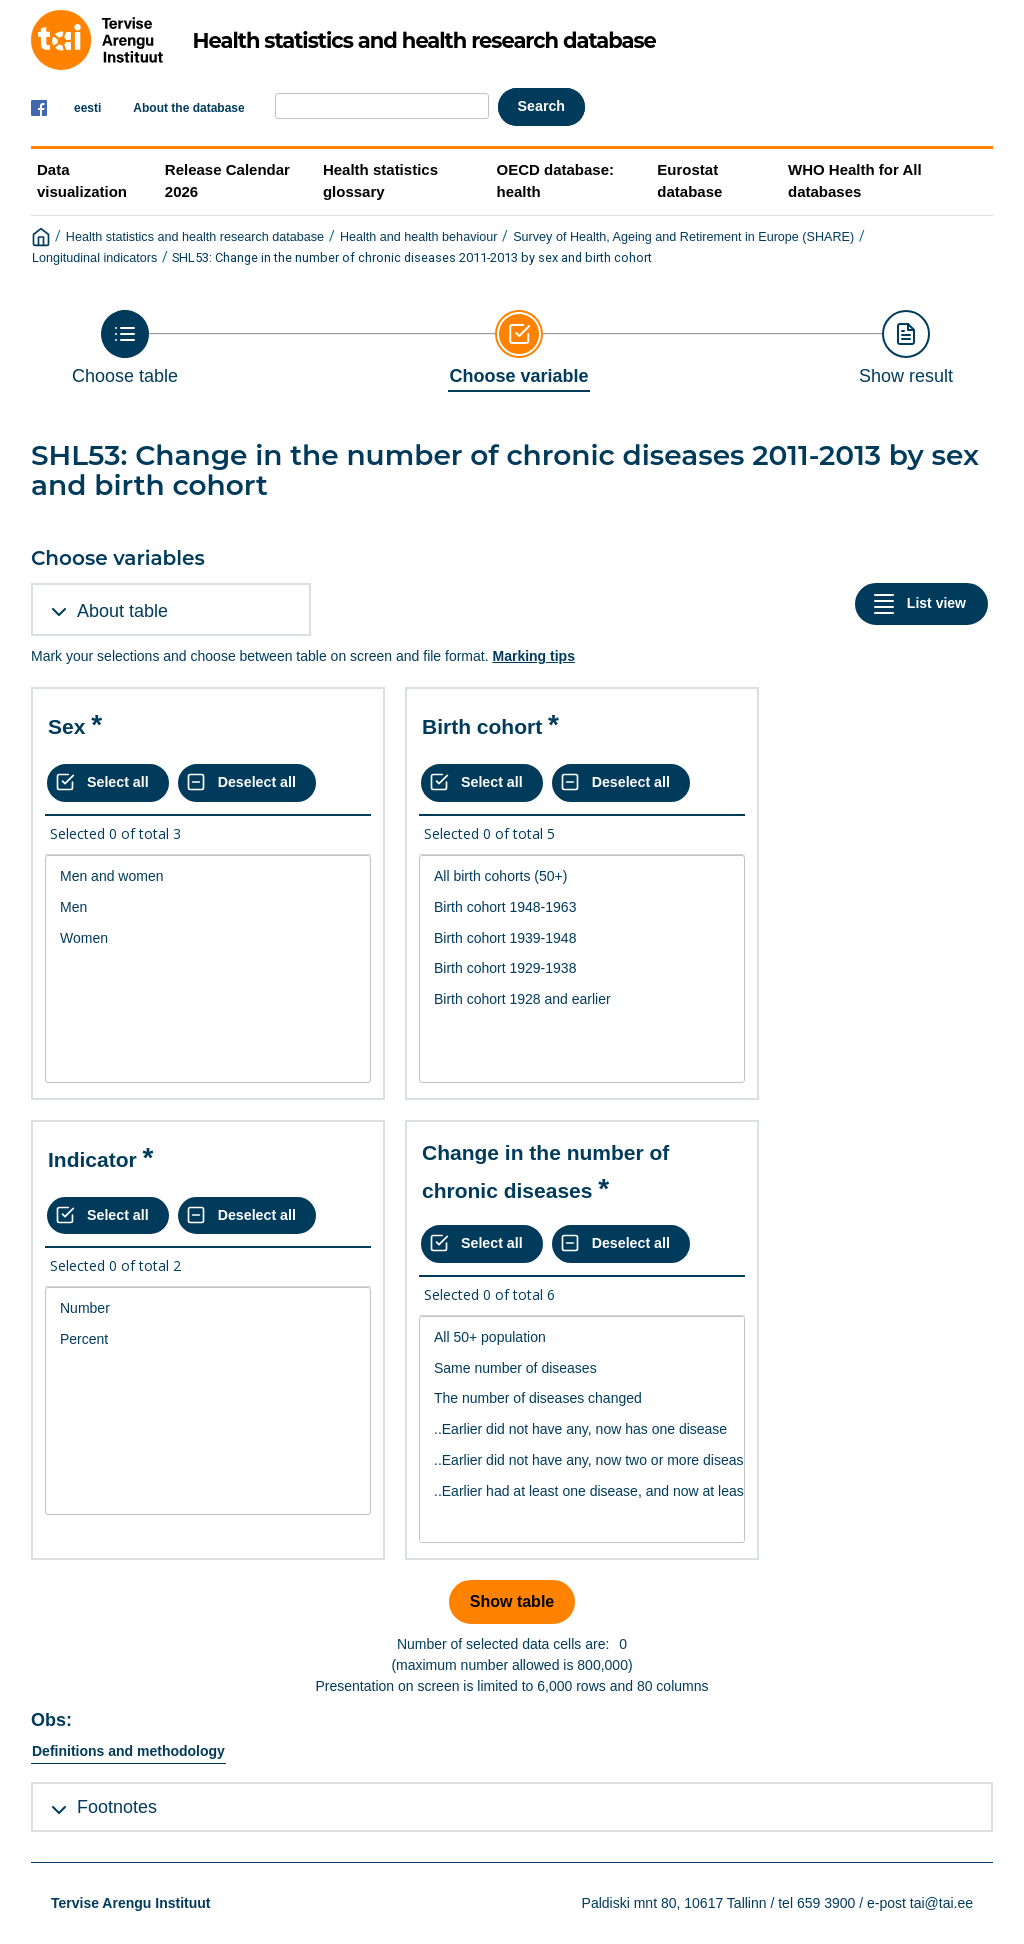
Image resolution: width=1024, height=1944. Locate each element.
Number (208, 1308)
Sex (66, 726)
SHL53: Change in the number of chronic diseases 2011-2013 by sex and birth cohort (412, 257)
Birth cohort (482, 726)
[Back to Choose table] (125, 348)
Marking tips (533, 656)
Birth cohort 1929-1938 (582, 968)
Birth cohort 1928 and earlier (582, 999)
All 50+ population (582, 1337)
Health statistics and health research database (195, 237)
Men (208, 907)
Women (208, 938)
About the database (188, 108)
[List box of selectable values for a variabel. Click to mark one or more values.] (208, 969)
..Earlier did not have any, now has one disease (582, 1429)
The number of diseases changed (582, 1398)
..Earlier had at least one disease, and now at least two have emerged (582, 1491)
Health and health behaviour (419, 237)
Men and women (208, 876)
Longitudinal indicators (94, 258)
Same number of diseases (582, 1368)
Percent (208, 1339)
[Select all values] (108, 783)
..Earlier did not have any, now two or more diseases (582, 1460)
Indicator (92, 1159)
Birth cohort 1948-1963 (582, 907)
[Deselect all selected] (247, 783)
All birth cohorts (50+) (582, 876)
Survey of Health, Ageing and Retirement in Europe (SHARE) (683, 237)
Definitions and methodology (128, 1751)
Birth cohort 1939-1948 (582, 938)
